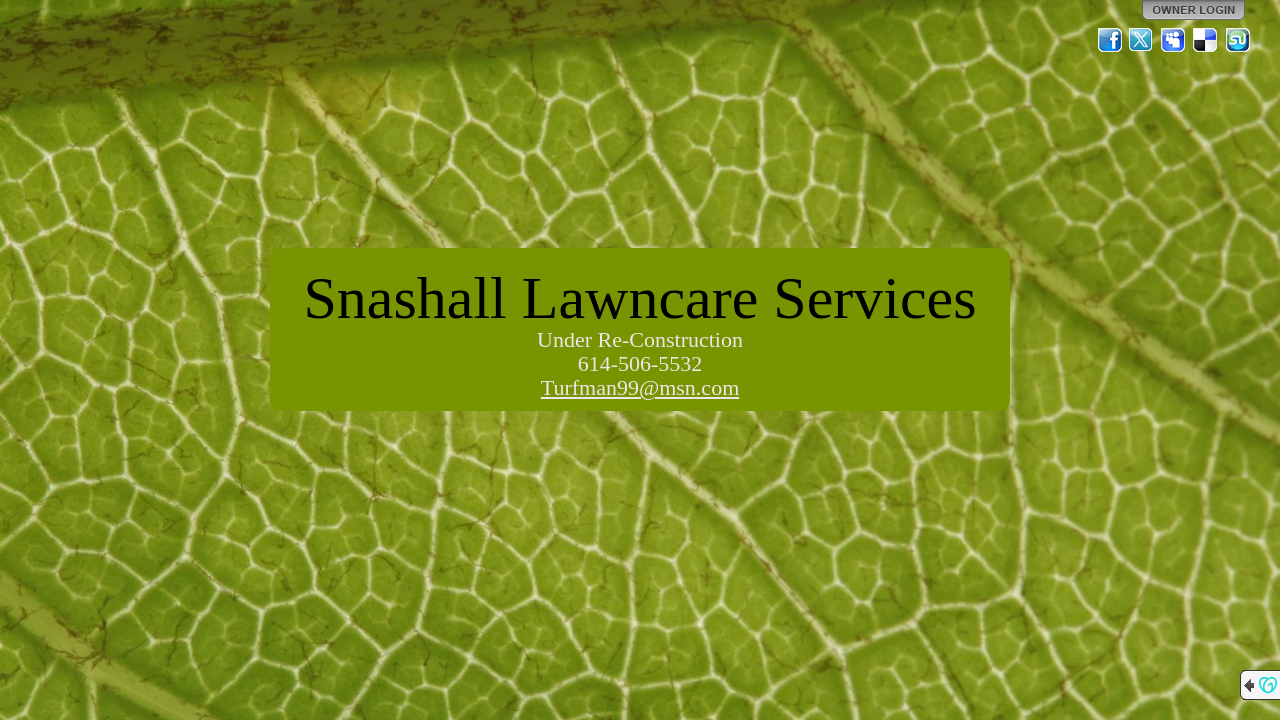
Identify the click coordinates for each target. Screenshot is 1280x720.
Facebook (1110, 40)
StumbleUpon (1238, 40)
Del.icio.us (1206, 40)
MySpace (1174, 40)
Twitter (1142, 40)
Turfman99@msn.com (640, 387)
